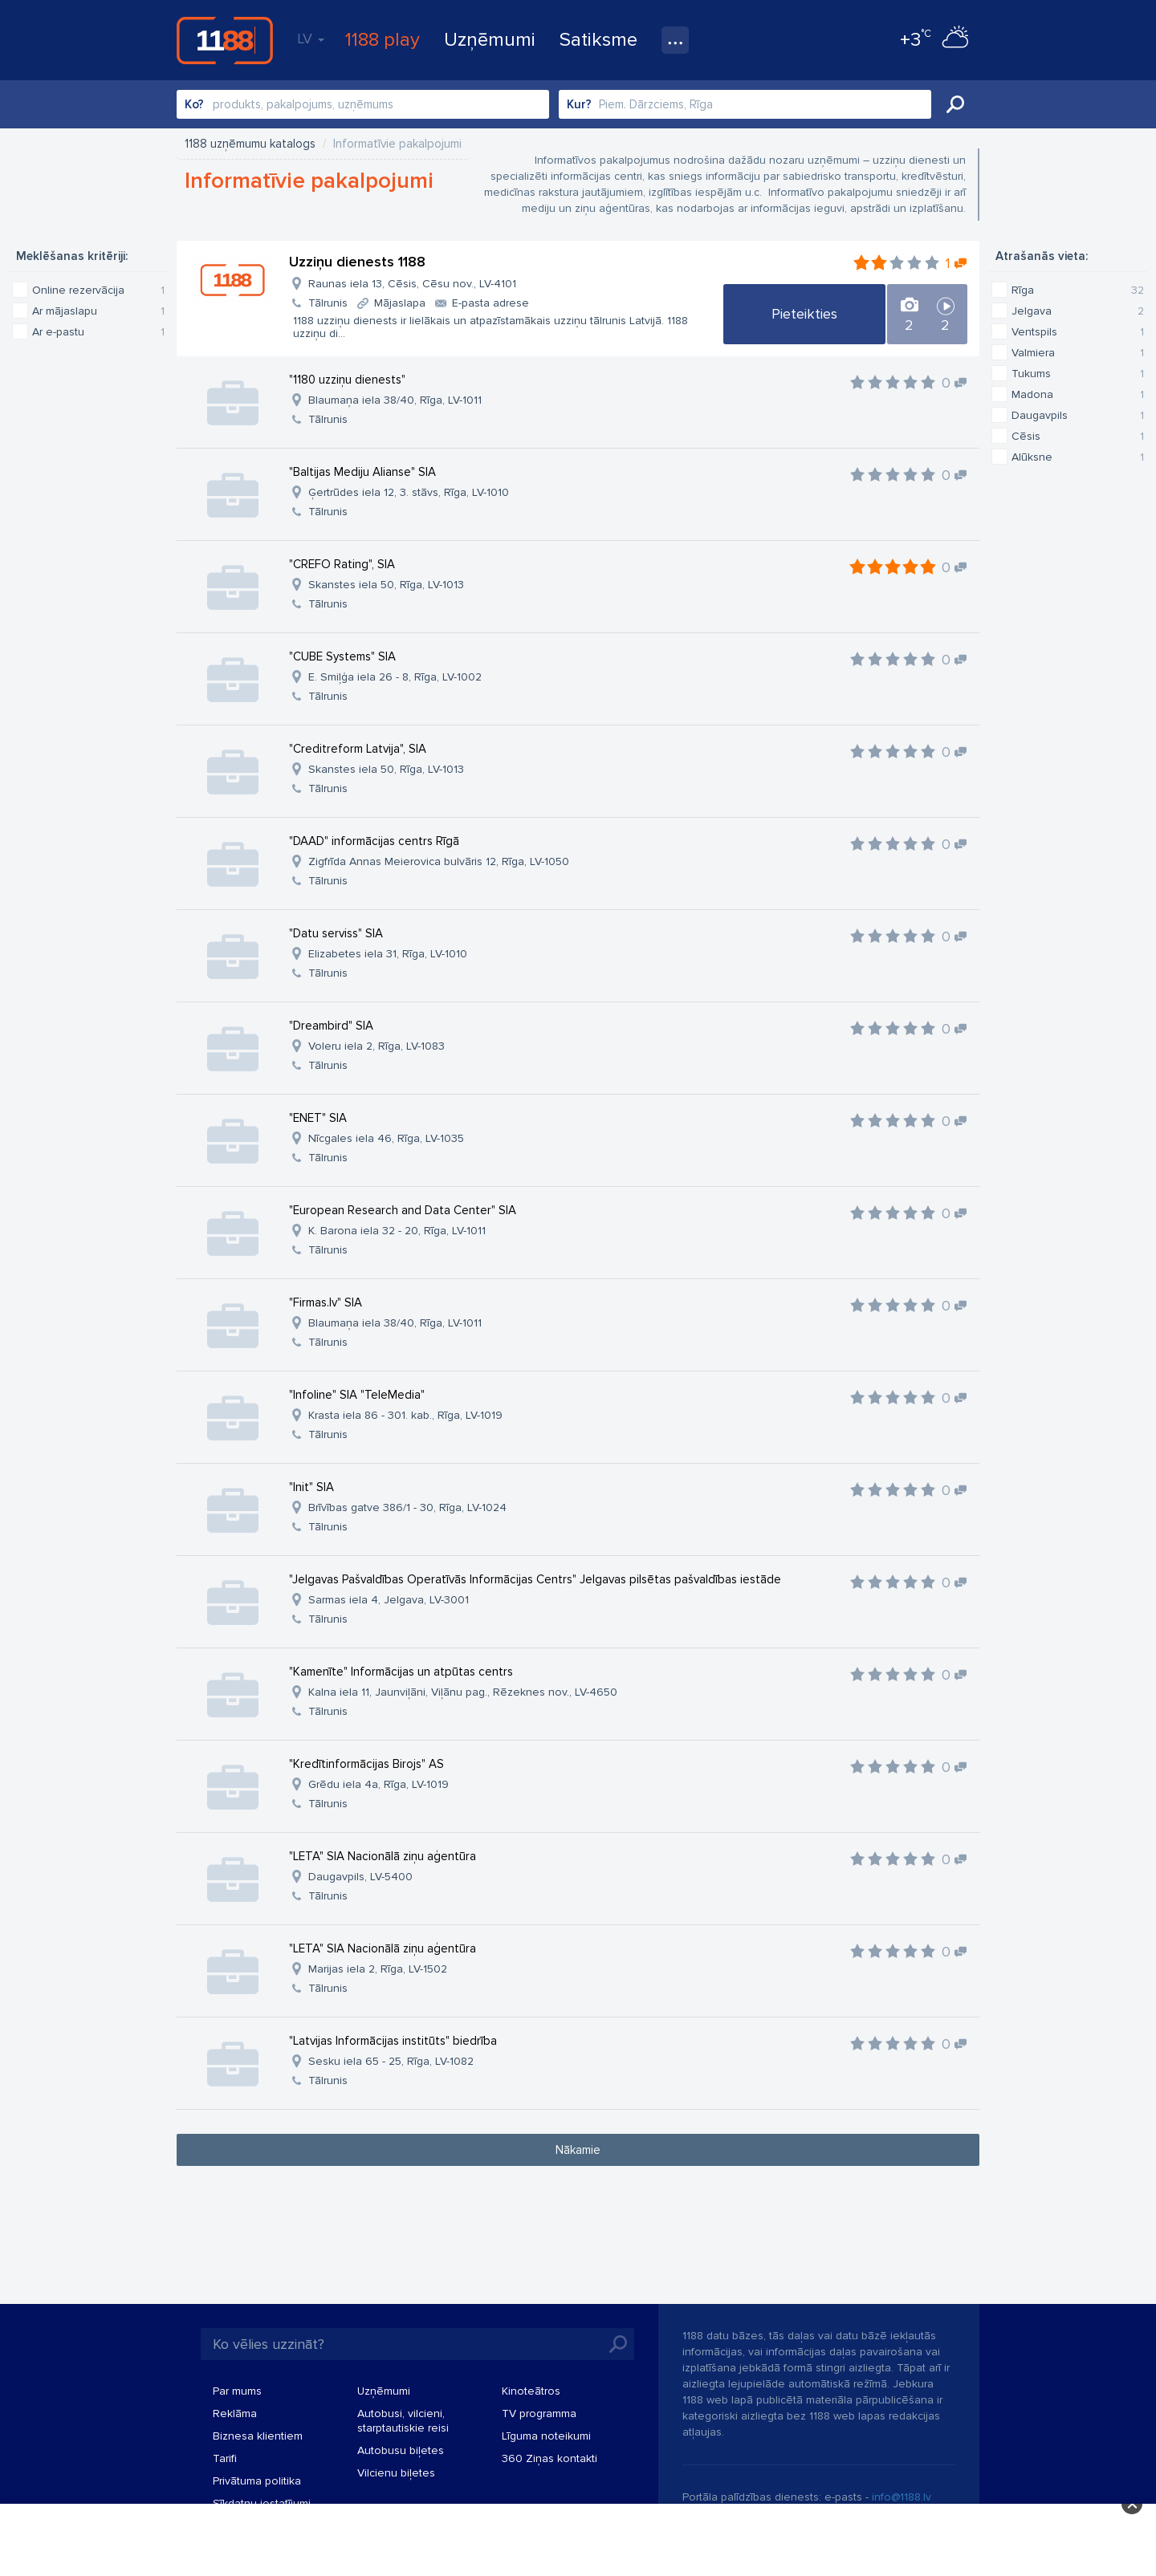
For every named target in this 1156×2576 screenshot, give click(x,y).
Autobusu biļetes (400, 2450)
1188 (225, 40)
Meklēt (955, 104)
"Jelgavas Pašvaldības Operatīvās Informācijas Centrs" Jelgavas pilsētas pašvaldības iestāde (535, 1579)
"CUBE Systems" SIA (342, 656)
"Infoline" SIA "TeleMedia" (357, 1395)
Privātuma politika (257, 2481)
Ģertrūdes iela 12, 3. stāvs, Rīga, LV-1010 (408, 492)
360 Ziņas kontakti (549, 2458)
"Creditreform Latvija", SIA (357, 749)
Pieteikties (804, 314)
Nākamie (578, 2150)
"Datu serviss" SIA (336, 933)
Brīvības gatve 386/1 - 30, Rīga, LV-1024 (407, 1507)
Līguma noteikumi (546, 2436)
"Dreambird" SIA (331, 1025)
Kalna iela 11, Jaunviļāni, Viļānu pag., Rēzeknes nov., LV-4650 (462, 1692)
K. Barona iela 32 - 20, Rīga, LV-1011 (397, 1230)
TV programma (539, 2413)
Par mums (237, 2391)
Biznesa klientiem (258, 2436)
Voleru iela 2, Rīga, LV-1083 (376, 1046)
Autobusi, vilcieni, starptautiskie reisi (403, 2421)
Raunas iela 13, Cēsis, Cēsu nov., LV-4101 (412, 284)
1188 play (382, 39)
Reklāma (235, 2413)
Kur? (579, 104)
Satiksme (598, 39)
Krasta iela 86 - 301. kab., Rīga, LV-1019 (405, 1415)
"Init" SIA (311, 1487)
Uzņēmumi (489, 39)
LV (310, 38)
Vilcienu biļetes (396, 2473)
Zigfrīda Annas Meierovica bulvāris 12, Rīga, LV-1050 (438, 861)
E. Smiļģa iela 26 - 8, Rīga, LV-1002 (395, 677)
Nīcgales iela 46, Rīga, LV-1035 (386, 1138)
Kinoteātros (531, 2391)
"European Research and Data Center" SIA (402, 1210)
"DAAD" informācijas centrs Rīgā (374, 841)
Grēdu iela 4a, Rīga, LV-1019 (378, 1784)
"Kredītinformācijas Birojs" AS (366, 1764)
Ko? (194, 104)
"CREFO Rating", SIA (342, 564)
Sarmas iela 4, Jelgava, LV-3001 (388, 1600)
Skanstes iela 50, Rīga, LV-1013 (386, 584)
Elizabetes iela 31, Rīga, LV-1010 (387, 954)
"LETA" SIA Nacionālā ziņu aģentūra (382, 1856)
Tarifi (225, 2458)
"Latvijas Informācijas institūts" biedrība (393, 2041)
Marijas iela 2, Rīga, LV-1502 (377, 1969)
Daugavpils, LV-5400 (360, 1876)
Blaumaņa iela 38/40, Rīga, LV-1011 (395, 400)
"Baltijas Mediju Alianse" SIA (362, 472)
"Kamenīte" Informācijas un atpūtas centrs (401, 1671)
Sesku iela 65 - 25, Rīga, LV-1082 (391, 2061)
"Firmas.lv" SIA (325, 1302)
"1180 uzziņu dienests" (347, 379)
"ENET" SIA (318, 1118)
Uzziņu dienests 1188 (357, 261)
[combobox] (363, 104)
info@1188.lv (901, 2497)
